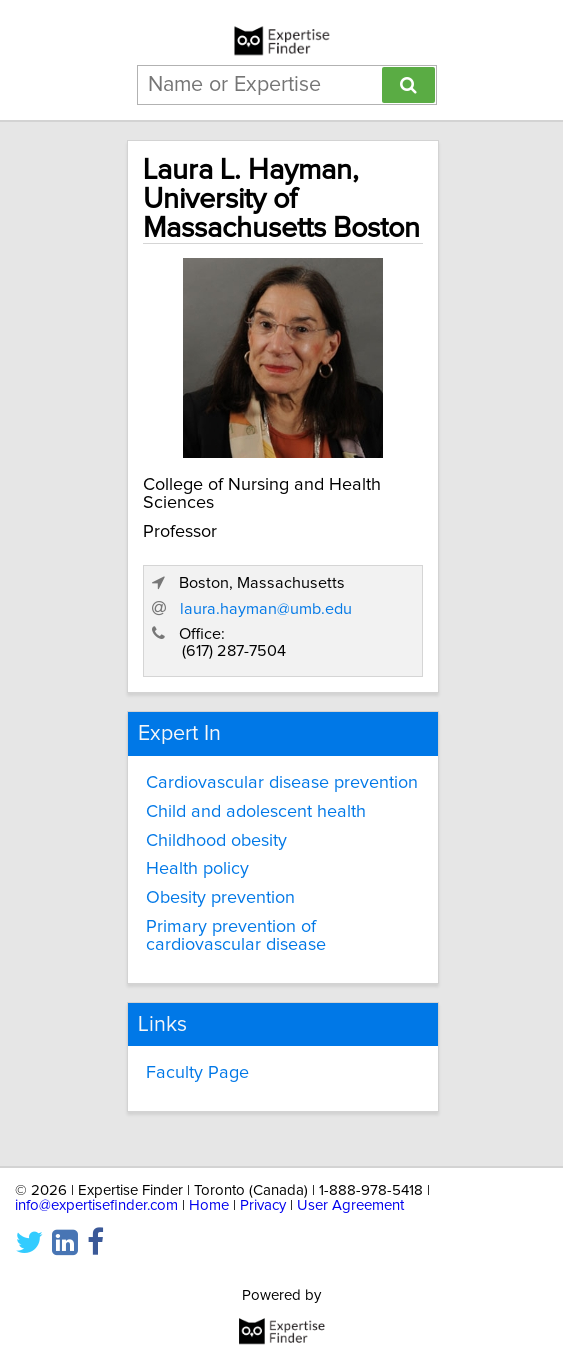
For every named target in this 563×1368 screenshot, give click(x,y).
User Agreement (350, 1205)
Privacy (263, 1205)
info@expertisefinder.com (96, 1205)
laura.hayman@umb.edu (266, 609)
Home (209, 1205)
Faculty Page (197, 1073)
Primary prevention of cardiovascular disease (236, 936)
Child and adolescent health (256, 812)
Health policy (197, 869)
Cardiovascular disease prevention (282, 783)
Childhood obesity (216, 841)
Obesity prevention (220, 898)
